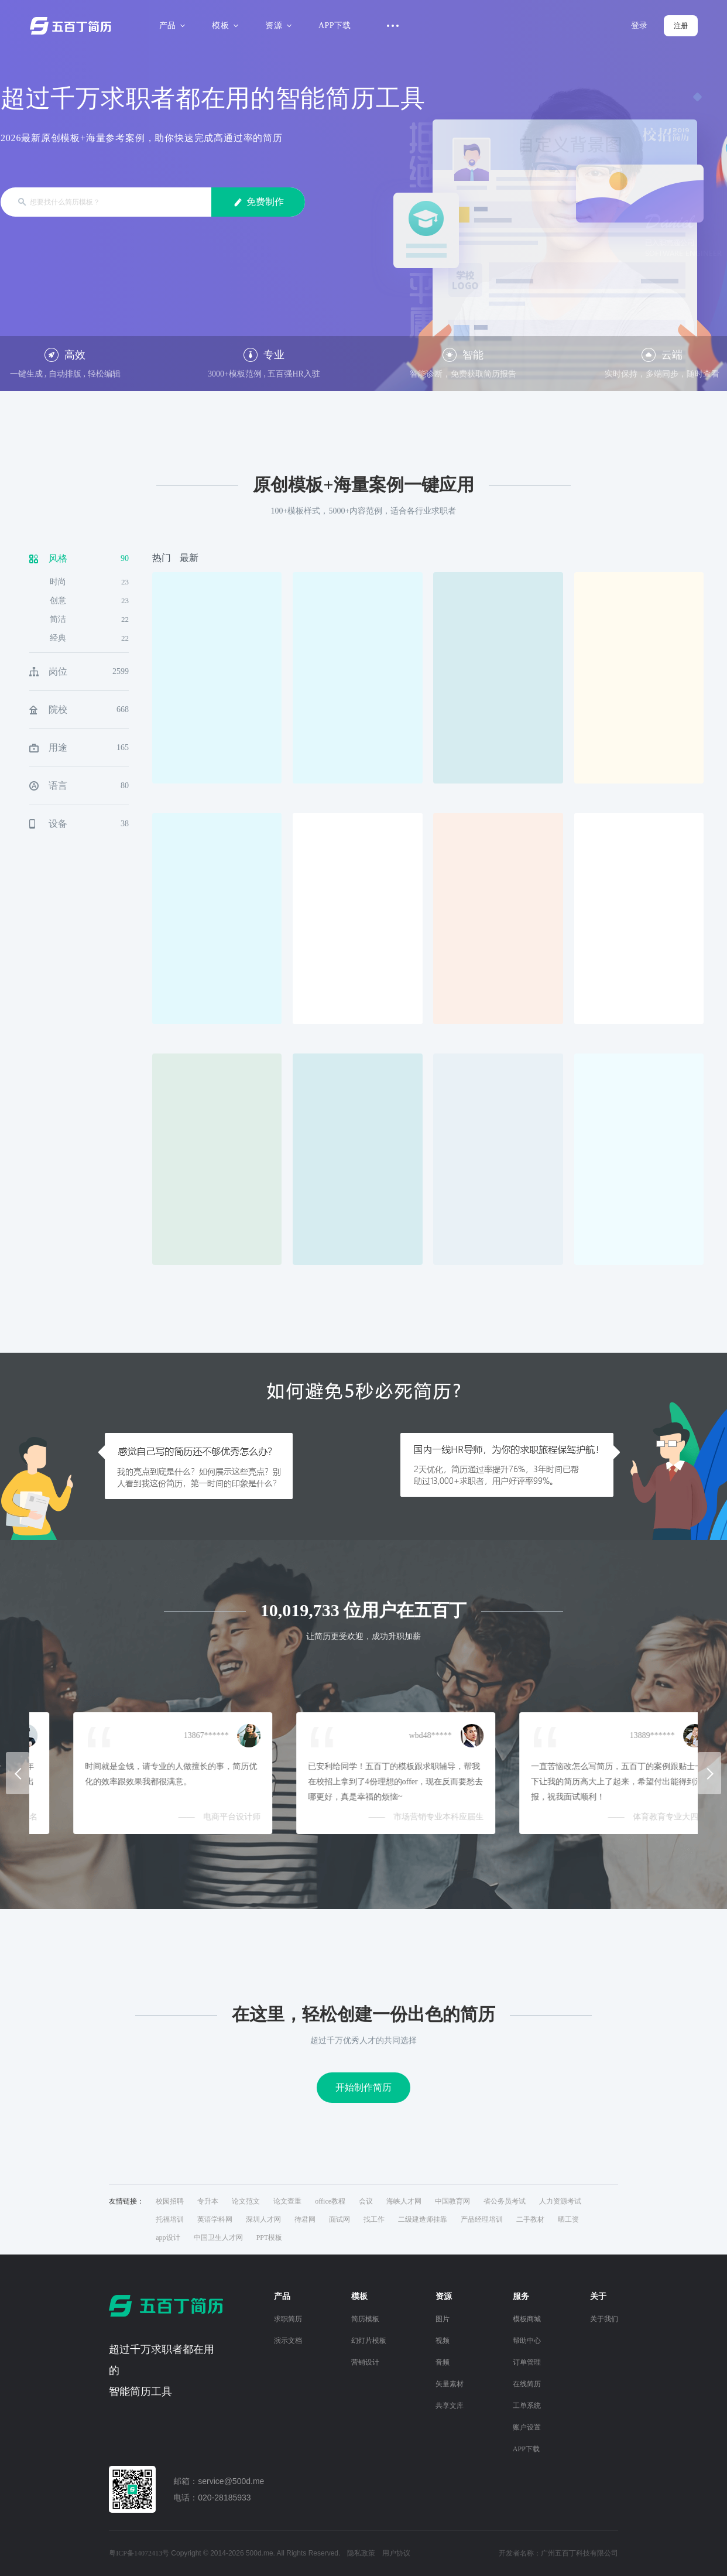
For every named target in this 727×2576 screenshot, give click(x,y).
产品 (170, 25)
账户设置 (527, 2427)
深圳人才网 (263, 2219)
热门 (161, 558)
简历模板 (365, 2319)
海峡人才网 (403, 2201)
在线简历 (527, 2384)
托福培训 (170, 2219)
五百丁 (73, 26)
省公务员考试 (504, 2201)
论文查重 (287, 2201)
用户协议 (396, 2553)
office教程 (330, 2201)
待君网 (305, 2219)
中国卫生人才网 (218, 2237)
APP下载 (334, 25)
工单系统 (527, 2405)
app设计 (168, 2237)
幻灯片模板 (368, 2340)
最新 (189, 558)
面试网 (339, 2219)
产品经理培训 (482, 2219)
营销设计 (365, 2362)
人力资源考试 (560, 2201)
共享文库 (449, 2405)
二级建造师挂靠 (422, 2219)
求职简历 (288, 2319)
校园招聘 (170, 2201)
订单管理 (527, 2362)
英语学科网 (214, 2219)
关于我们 (604, 2319)
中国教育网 (452, 2201)
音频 (442, 2362)
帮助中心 (527, 2340)
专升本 (207, 2201)
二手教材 (530, 2219)
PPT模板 (269, 2237)
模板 (223, 25)
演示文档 (288, 2340)
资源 (276, 25)
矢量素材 (449, 2384)
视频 (442, 2340)
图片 (442, 2319)
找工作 (374, 2219)
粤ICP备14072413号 (139, 2553)
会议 (366, 2201)
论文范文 (246, 2201)
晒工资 (568, 2219)
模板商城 (527, 2319)
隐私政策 (361, 2553)
